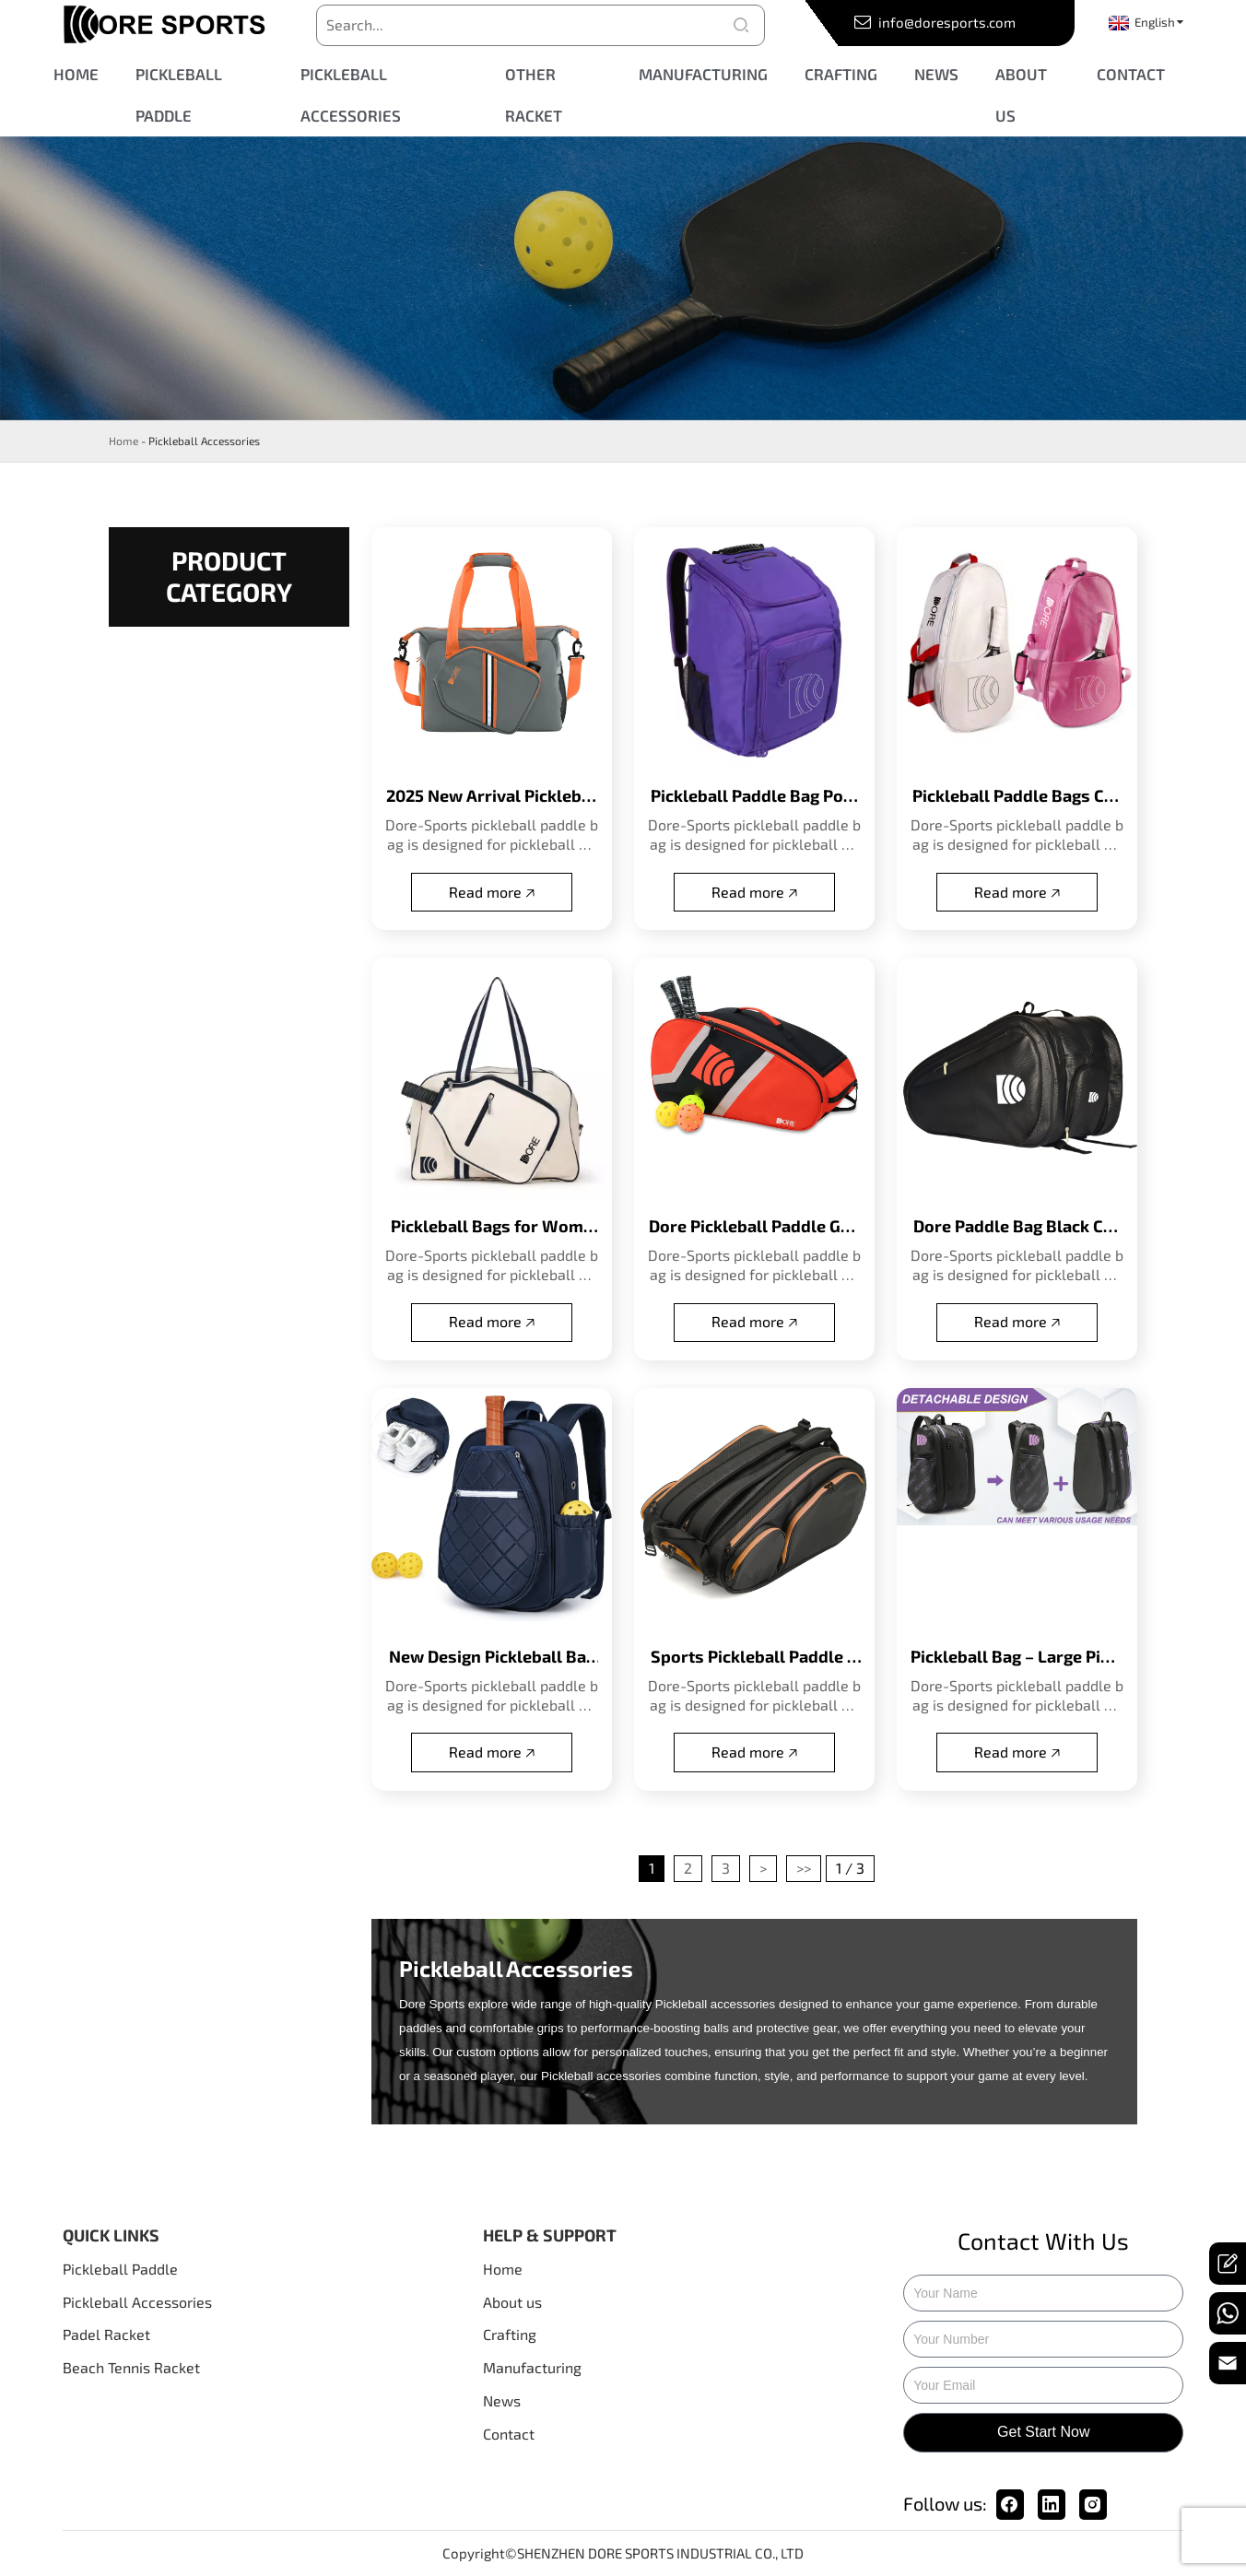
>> (803, 1867)
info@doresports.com (946, 22)
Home (123, 440)
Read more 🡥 (492, 891)
